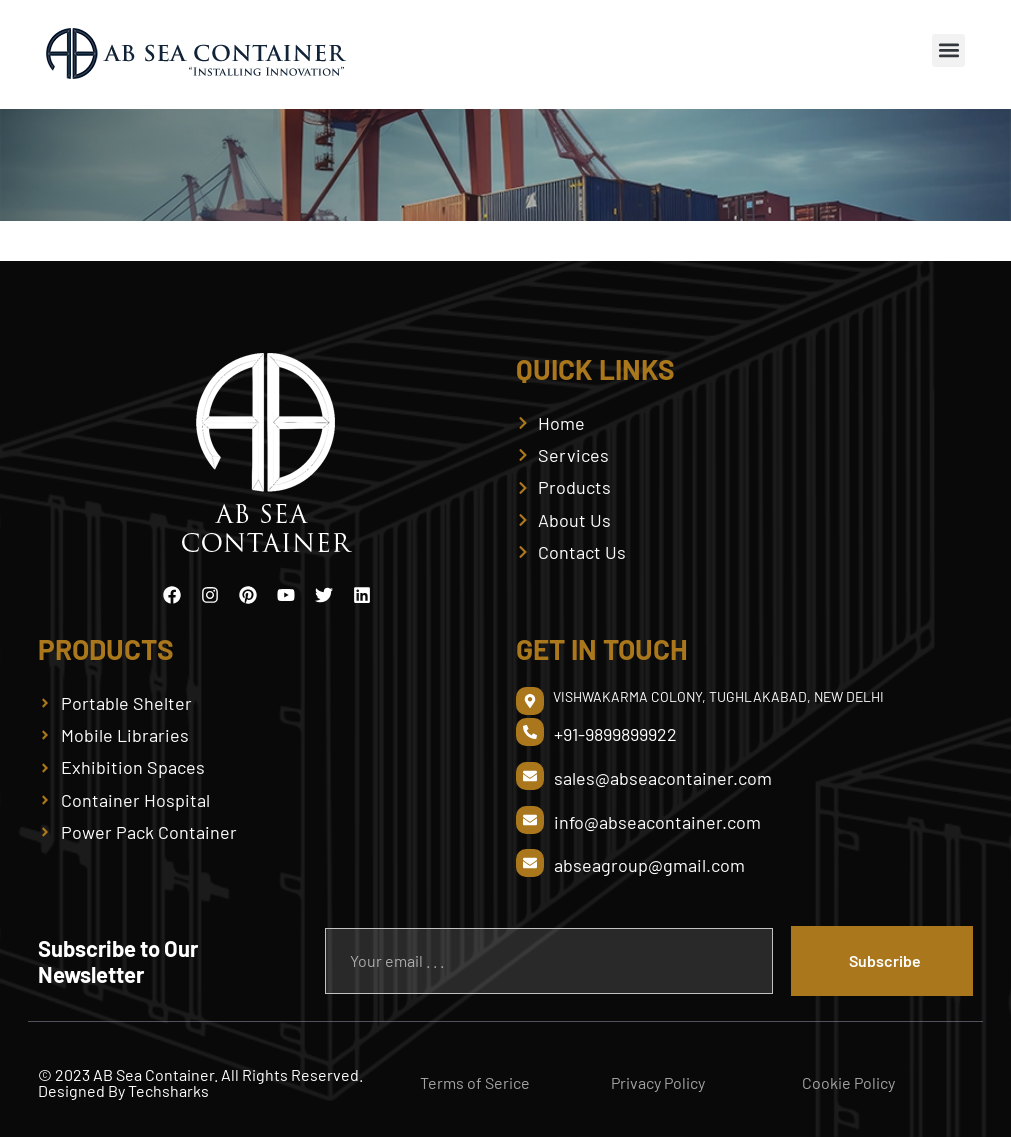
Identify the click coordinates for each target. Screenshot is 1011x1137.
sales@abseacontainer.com (663, 778)
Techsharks (168, 1090)
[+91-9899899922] (530, 732)
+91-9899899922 (615, 734)
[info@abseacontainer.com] (530, 820)
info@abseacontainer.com (657, 822)
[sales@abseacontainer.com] (530, 776)
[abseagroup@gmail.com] (530, 863)
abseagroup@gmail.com (649, 865)
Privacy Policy (658, 1082)
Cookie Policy (848, 1082)
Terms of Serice (475, 1082)
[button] (948, 50)
